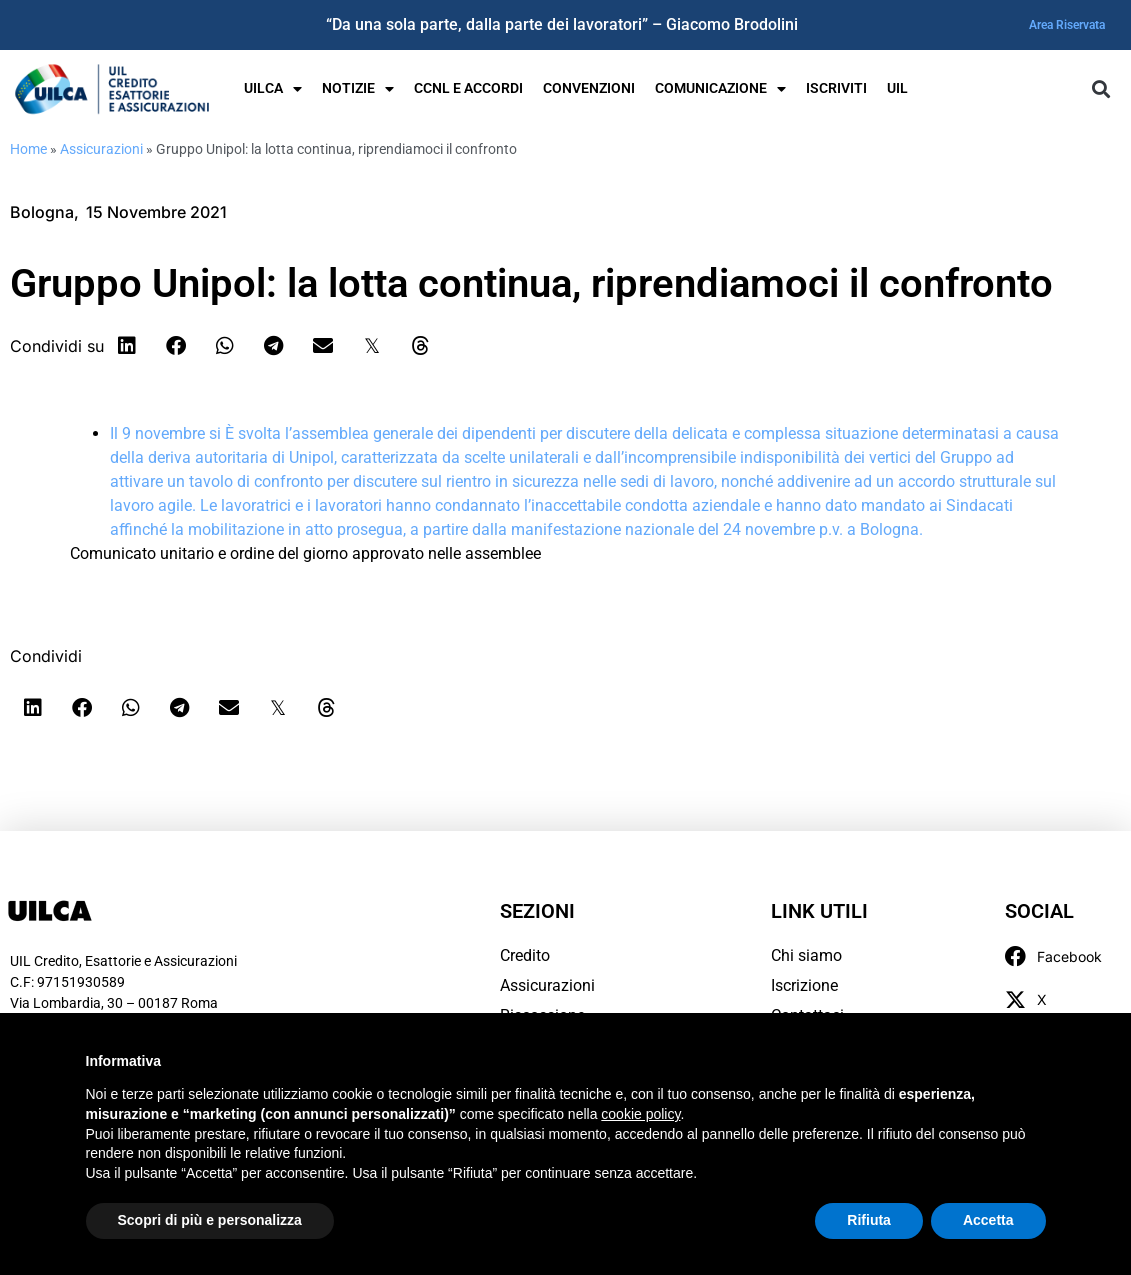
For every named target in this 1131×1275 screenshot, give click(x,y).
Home (28, 149)
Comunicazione (720, 89)
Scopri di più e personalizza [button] (210, 1220)
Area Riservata (1067, 25)
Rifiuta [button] (869, 1220)
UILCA (273, 89)
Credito (525, 955)
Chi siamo (806, 955)
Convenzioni (589, 88)
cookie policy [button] (640, 1114)
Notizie (358, 89)
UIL (897, 88)
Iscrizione (804, 985)
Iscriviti (836, 88)
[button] (1100, 89)
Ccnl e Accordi (468, 88)
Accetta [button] (988, 1220)
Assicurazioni (101, 149)
